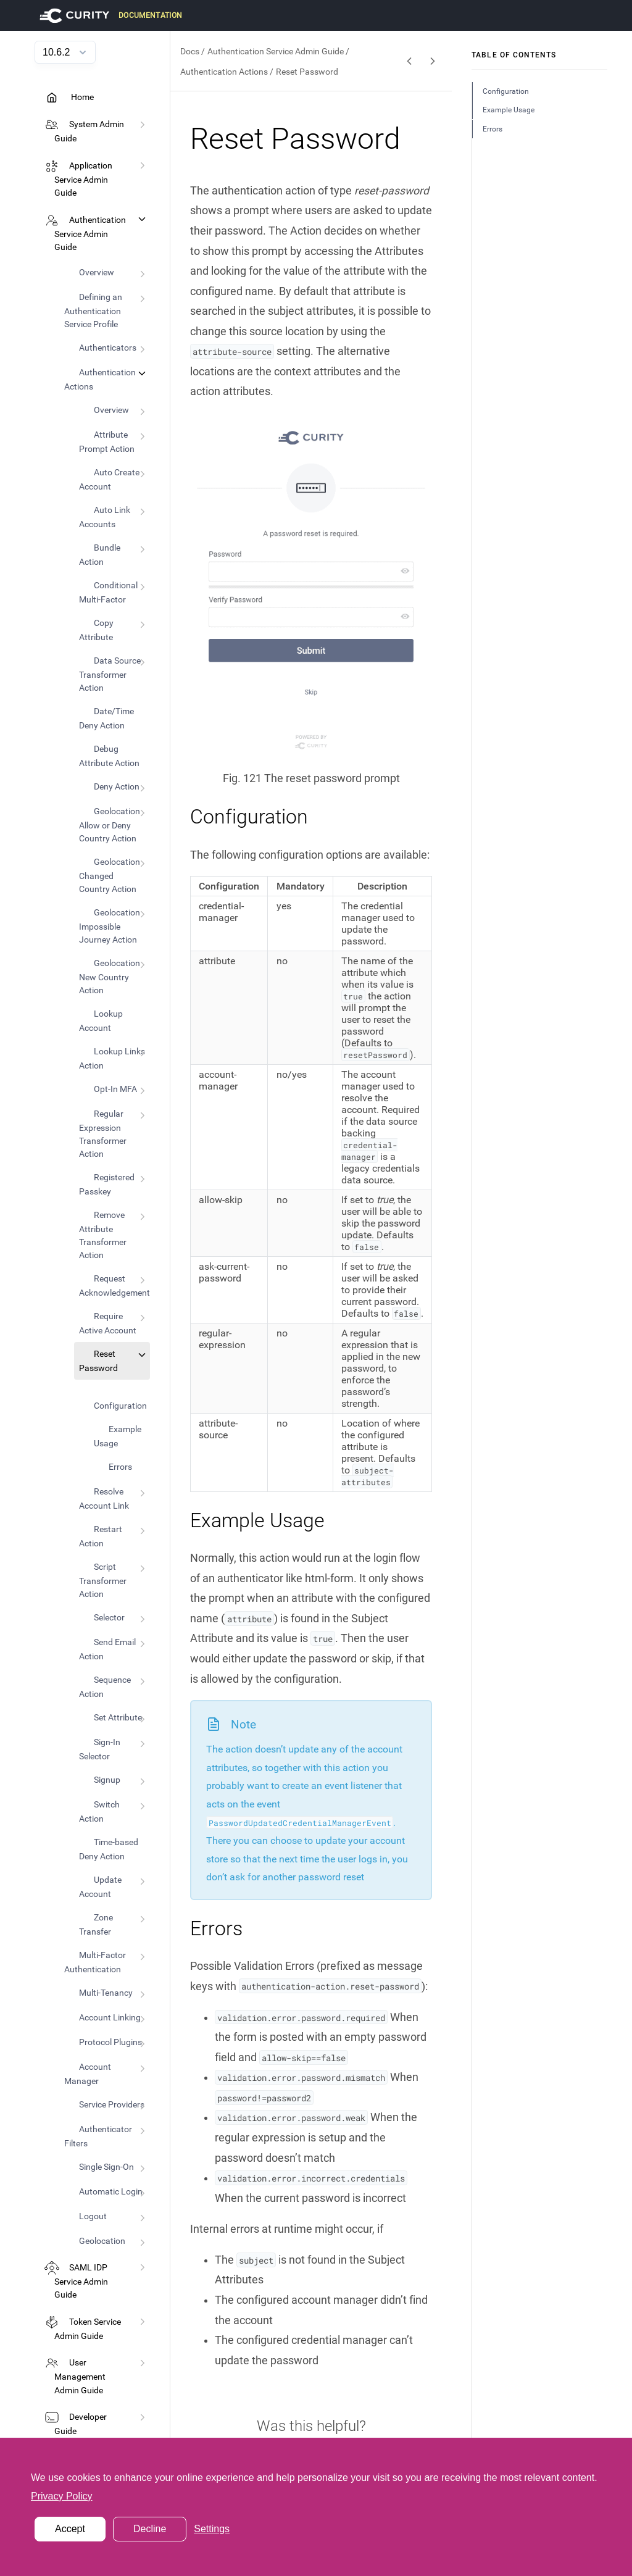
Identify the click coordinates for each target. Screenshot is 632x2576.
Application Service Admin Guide (83, 179)
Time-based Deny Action (108, 1849)
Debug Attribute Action (109, 756)
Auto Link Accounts (104, 517)
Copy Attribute (96, 630)
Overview (96, 272)
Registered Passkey (107, 1184)
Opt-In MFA (115, 1089)
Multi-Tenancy (106, 1993)
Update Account (100, 1887)
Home (81, 96)
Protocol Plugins (110, 2042)
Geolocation (102, 2241)
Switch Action (99, 1811)
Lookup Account (101, 1021)
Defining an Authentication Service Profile (93, 310)
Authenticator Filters (98, 2136)
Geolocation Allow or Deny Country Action (109, 824)
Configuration (120, 1406)
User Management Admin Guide (80, 2376)
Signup (107, 1780)
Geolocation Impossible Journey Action (109, 925)
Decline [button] (149, 2529)
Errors (120, 1467)
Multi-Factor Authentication (95, 1962)
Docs (189, 51)
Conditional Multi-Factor (108, 592)
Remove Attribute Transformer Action (103, 1235)
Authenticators (107, 347)
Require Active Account (107, 1323)
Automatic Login (111, 2191)
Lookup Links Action (112, 1058)
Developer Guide (80, 2424)
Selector (109, 1617)
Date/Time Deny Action (106, 718)
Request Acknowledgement (114, 1285)
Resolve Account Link (104, 1498)
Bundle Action (99, 555)
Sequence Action (105, 1687)
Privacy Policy (62, 2496)
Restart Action (100, 1536)
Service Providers (111, 2104)
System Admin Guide (89, 131)
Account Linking (110, 2017)
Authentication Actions (100, 379)
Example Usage (117, 1436)
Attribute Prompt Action (107, 442)
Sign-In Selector (99, 1749)
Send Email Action (107, 1649)
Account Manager (87, 2074)
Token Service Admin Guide (87, 2329)
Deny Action (116, 786)
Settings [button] (212, 2529)
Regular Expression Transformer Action (103, 1134)
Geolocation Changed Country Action (109, 875)
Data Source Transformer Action (110, 674)
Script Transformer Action (103, 1580)
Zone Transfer (96, 1924)
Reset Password (98, 1361)
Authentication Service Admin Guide (90, 234)
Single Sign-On (106, 2167)
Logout (93, 2216)
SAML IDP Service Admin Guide (81, 2281)
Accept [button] (70, 2529)
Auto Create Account (109, 479)
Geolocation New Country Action (109, 976)
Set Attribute (118, 1717)
